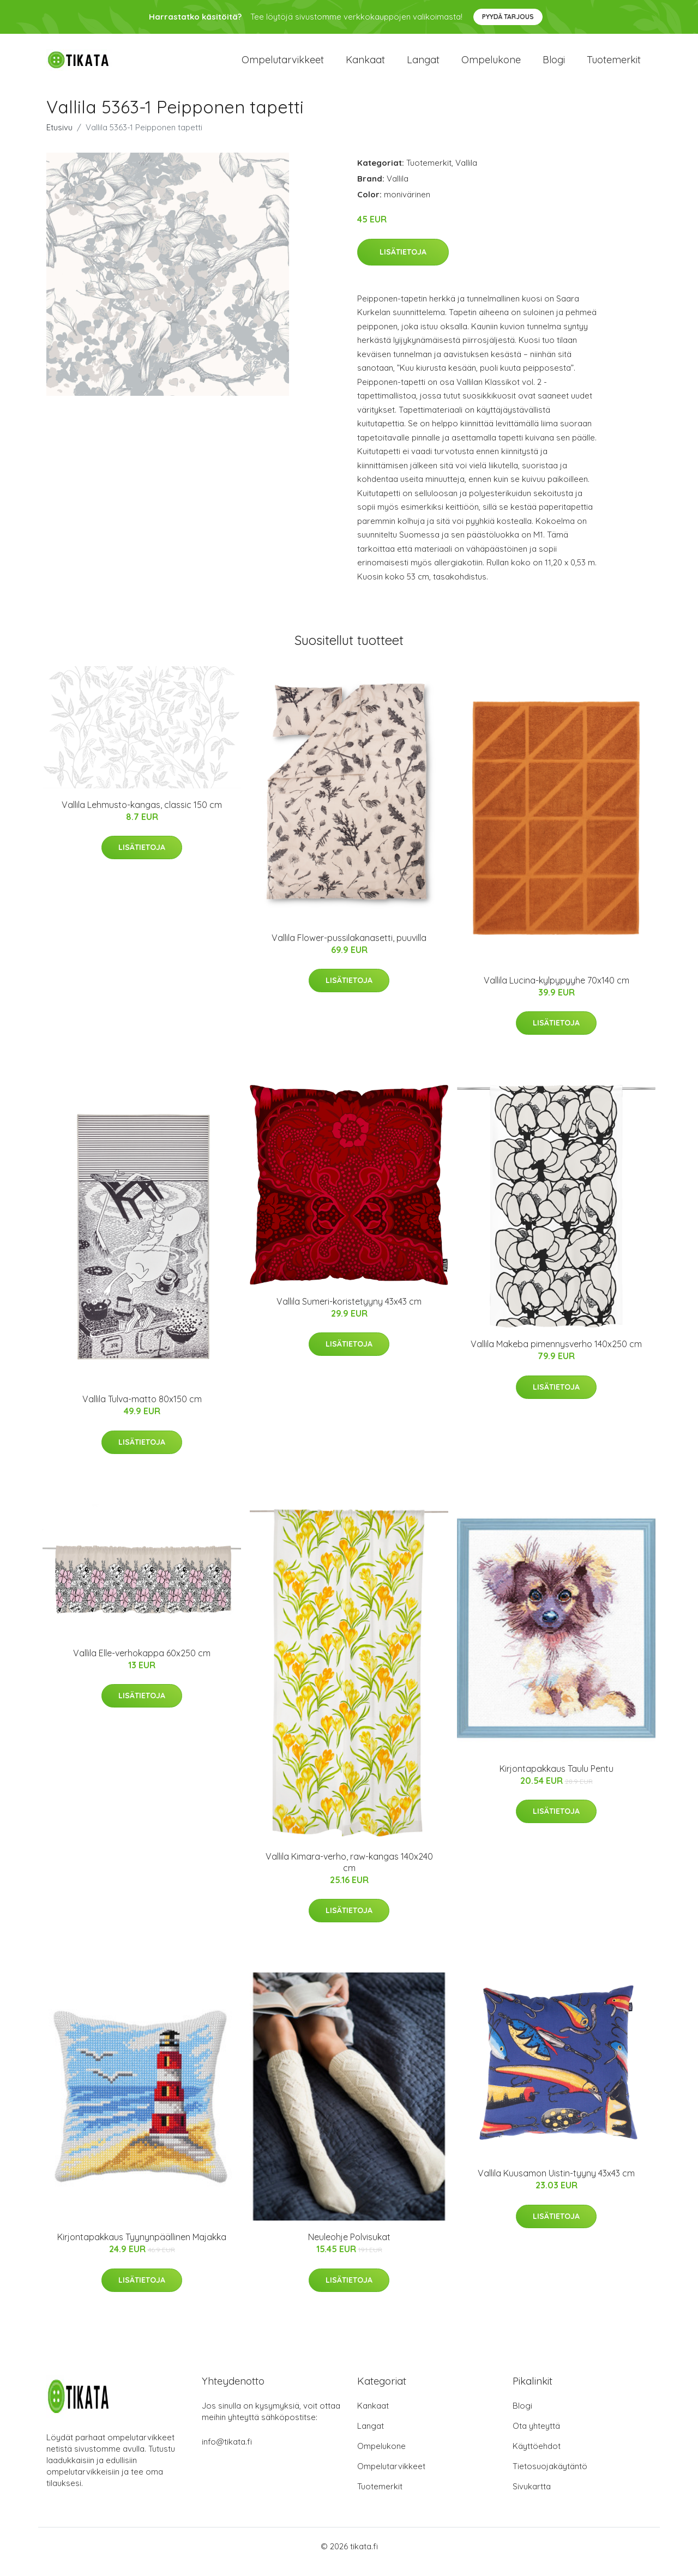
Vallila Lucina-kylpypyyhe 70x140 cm (556, 991)
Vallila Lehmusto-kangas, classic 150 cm (142, 815)
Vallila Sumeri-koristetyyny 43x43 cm (349, 1312)
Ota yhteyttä (536, 2437)
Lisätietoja (403, 263)
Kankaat (365, 65)
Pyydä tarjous (508, 17)
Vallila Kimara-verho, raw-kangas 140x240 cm (349, 1873)
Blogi (554, 65)
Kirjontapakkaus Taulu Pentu (556, 1779)
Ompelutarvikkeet (283, 65)
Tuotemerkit (614, 65)
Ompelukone (491, 65)
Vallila (466, 173)
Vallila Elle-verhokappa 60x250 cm (141, 1663)
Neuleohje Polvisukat (349, 2247)
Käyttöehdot (537, 2457)
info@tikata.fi (227, 2452)
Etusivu (59, 138)
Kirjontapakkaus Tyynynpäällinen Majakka (141, 2247)
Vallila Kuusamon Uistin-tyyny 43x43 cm (556, 2184)
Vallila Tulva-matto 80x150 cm (142, 1409)
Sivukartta (532, 2497)
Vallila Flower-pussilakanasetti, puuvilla (349, 948)
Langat (423, 65)
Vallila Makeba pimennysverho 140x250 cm (556, 1354)
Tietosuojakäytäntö (550, 2477)
